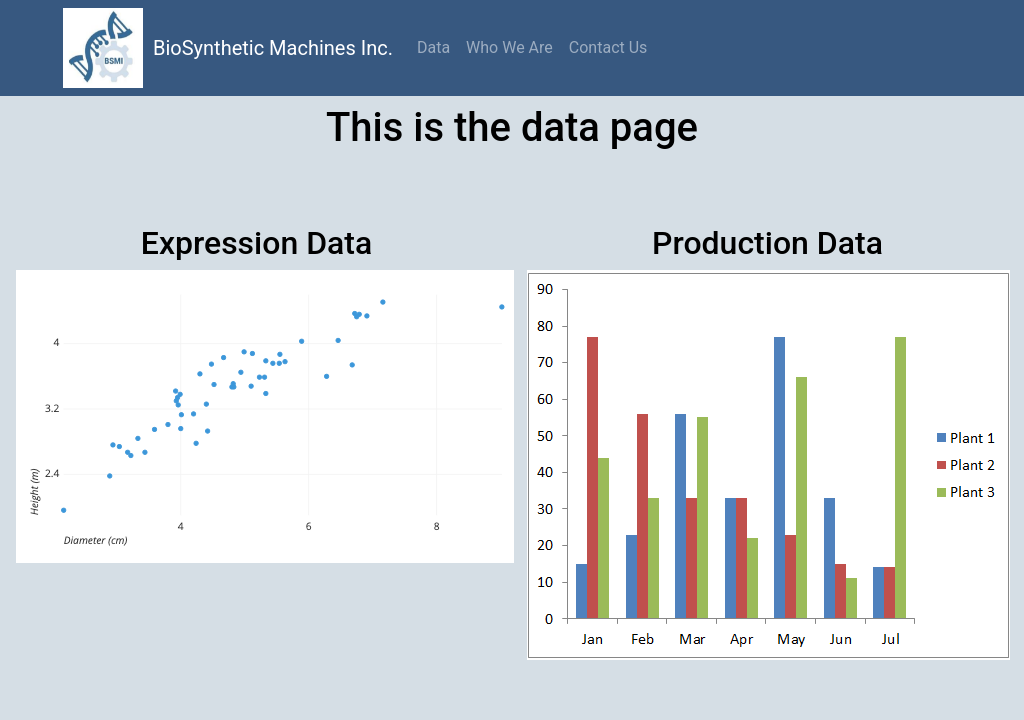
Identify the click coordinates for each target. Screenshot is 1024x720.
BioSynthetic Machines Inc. (273, 48)
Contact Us (608, 47)
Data (433, 47)
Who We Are (509, 47)
